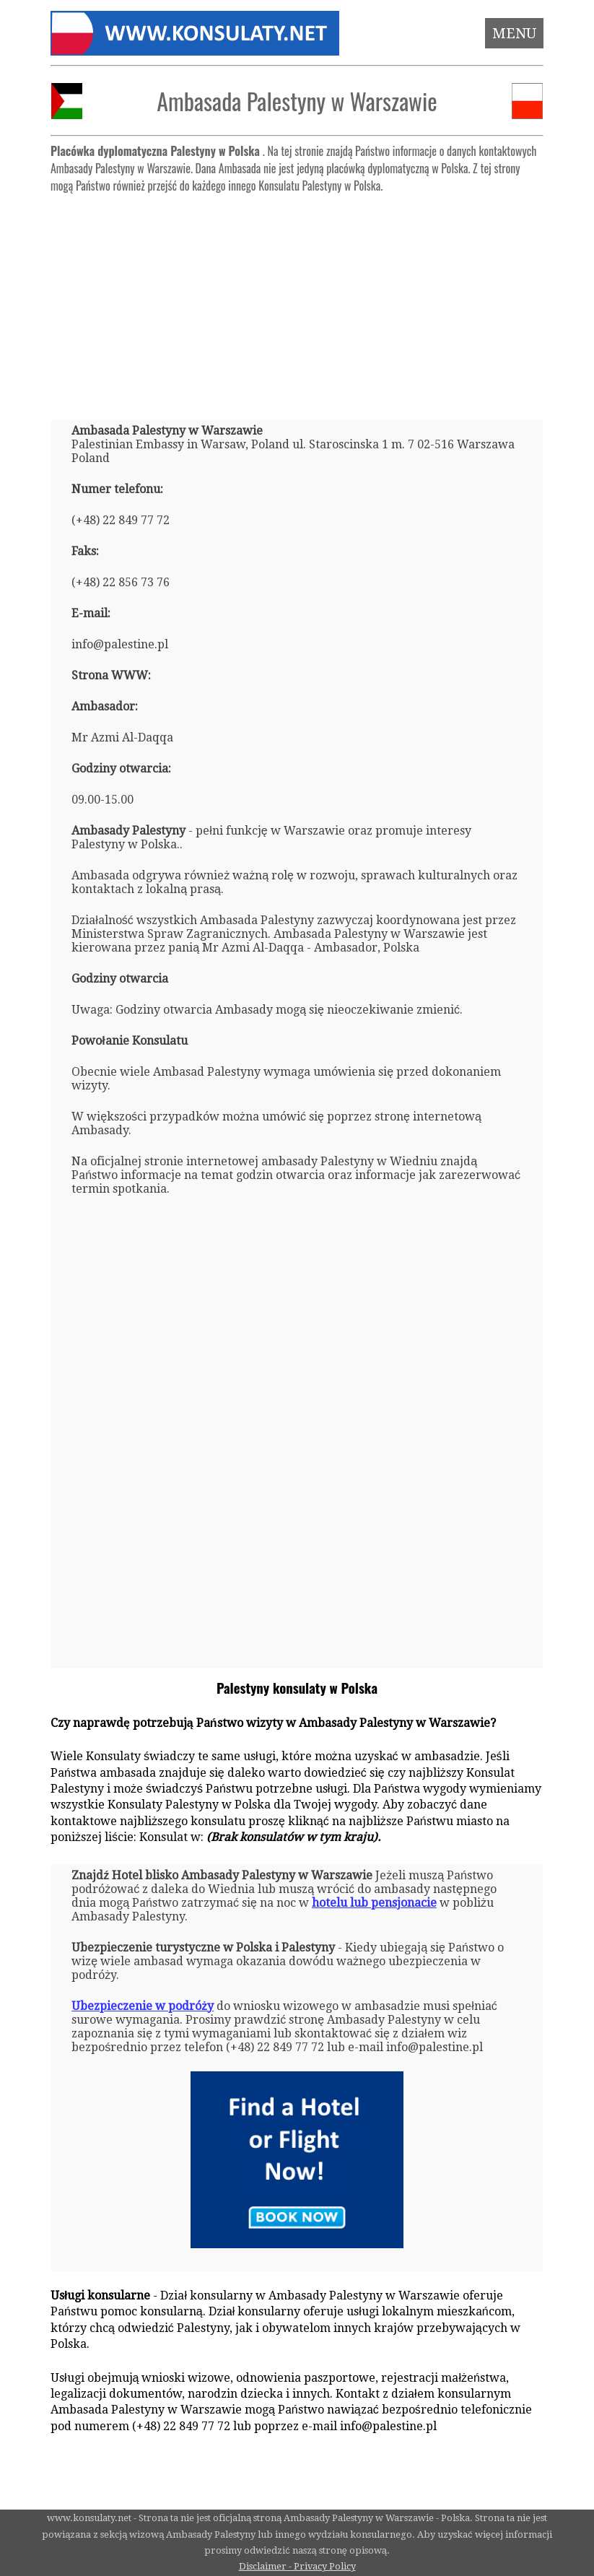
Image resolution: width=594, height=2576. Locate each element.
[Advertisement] (297, 300)
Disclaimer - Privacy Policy (297, 2566)
